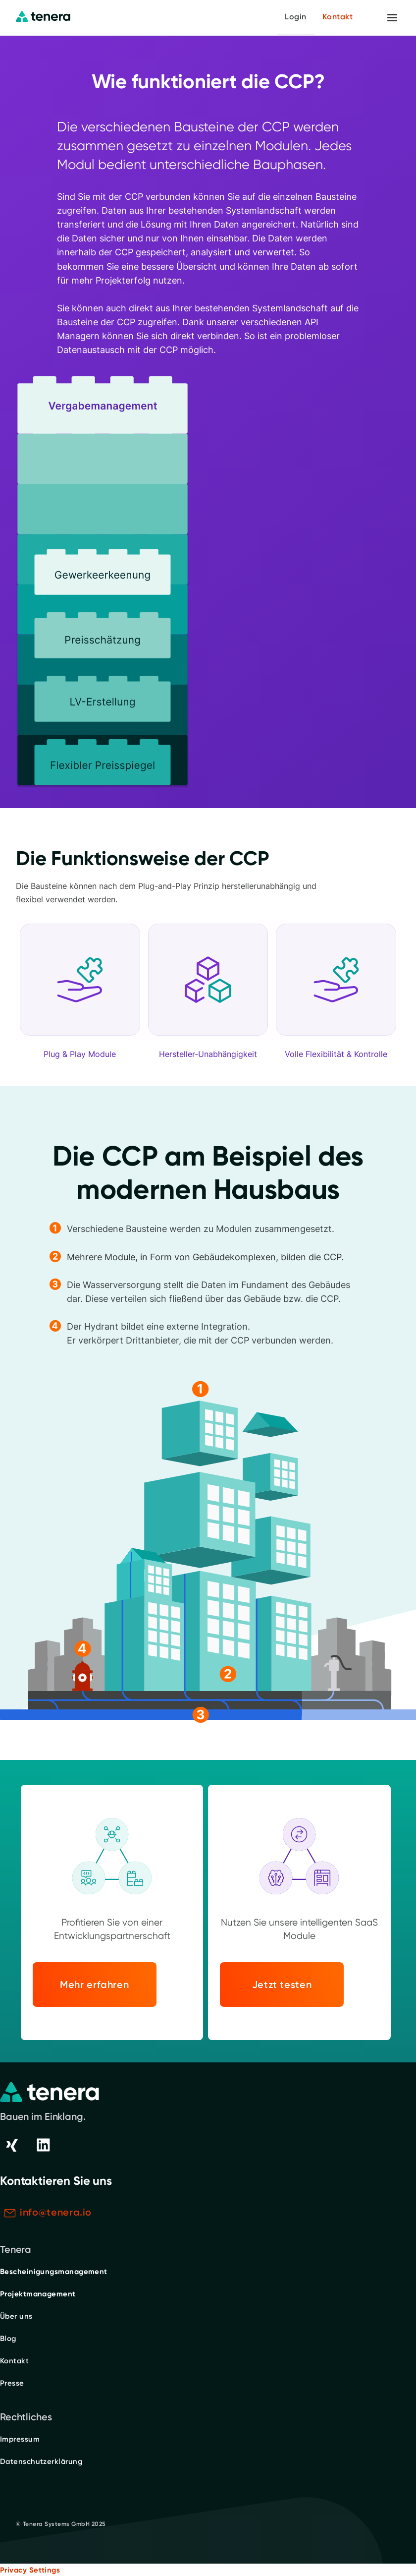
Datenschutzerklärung (41, 2461)
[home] (43, 17)
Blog (8, 2338)
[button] (392, 18)
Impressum (20, 2439)
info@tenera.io (56, 2212)
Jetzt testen (282, 1985)
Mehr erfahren (94, 1985)
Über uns (16, 2316)
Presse (12, 2383)
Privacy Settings (30, 2570)
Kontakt (337, 16)
